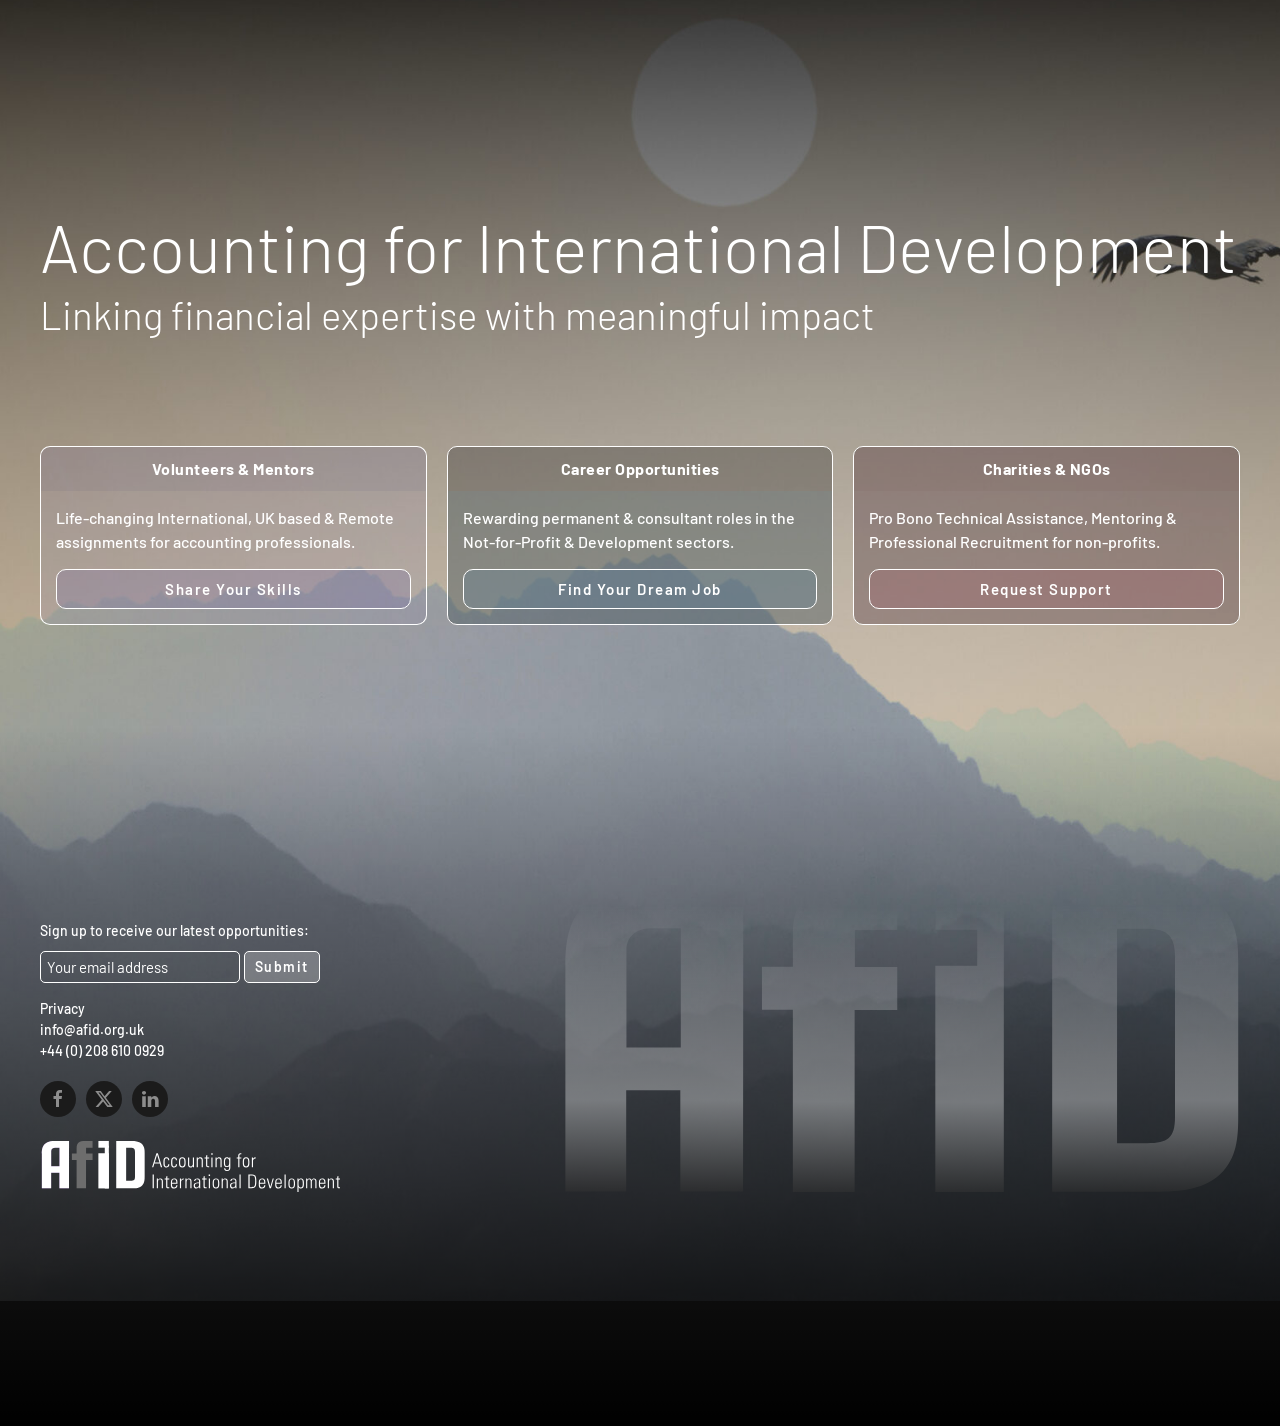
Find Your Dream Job (640, 589)
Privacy (62, 1008)
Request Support (1046, 589)
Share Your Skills (233, 589)
